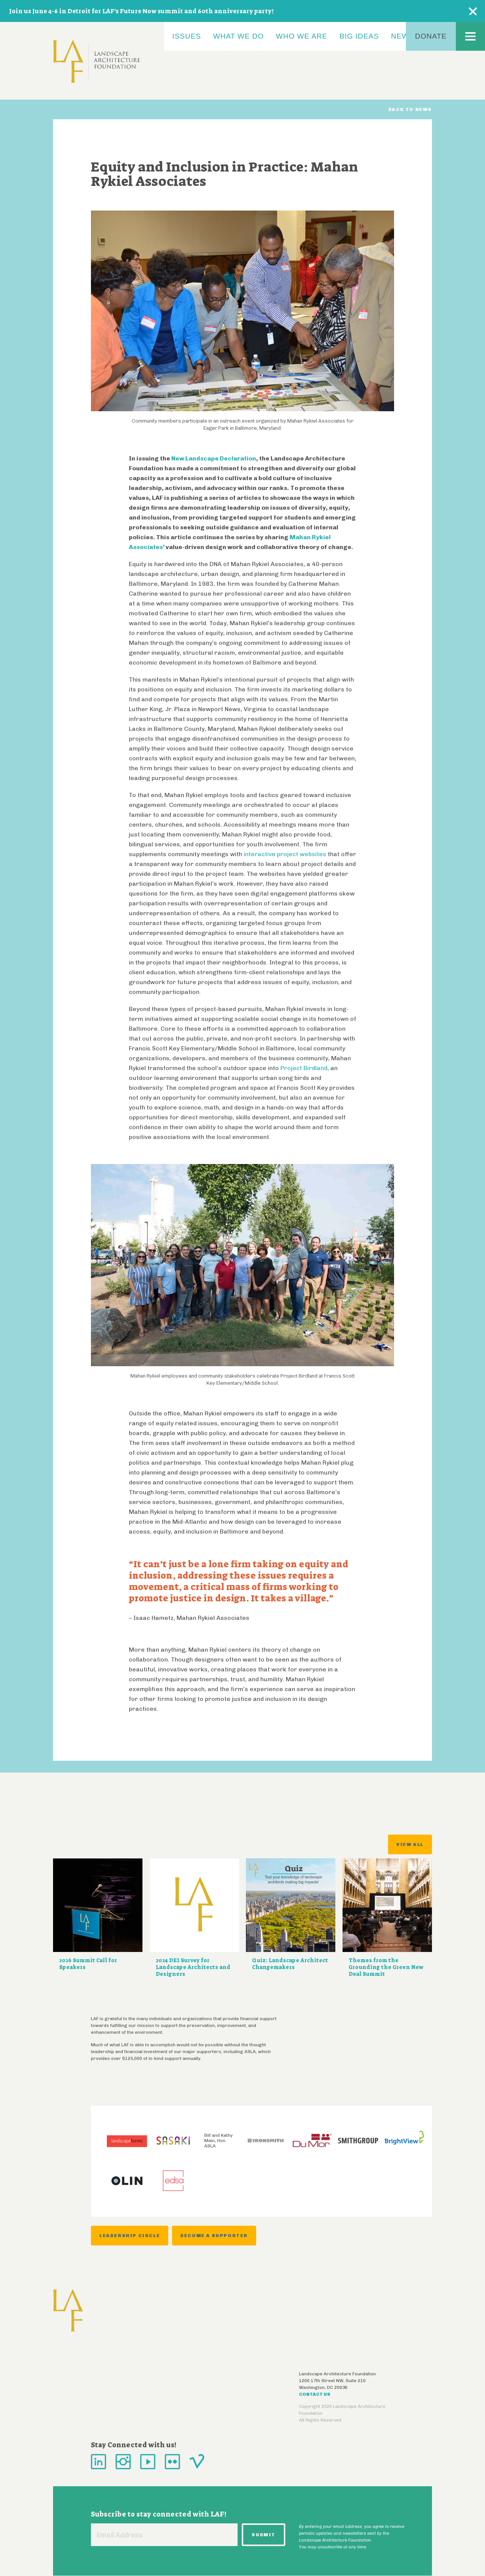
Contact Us (314, 2394)
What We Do (238, 36)
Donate (431, 36)
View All (410, 1844)
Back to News (410, 109)
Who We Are (301, 36)
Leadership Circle (129, 2235)
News (402, 36)
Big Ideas (359, 36)
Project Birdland (303, 1068)
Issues (186, 36)
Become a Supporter (214, 2235)
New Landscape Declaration (213, 458)
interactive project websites (285, 854)
